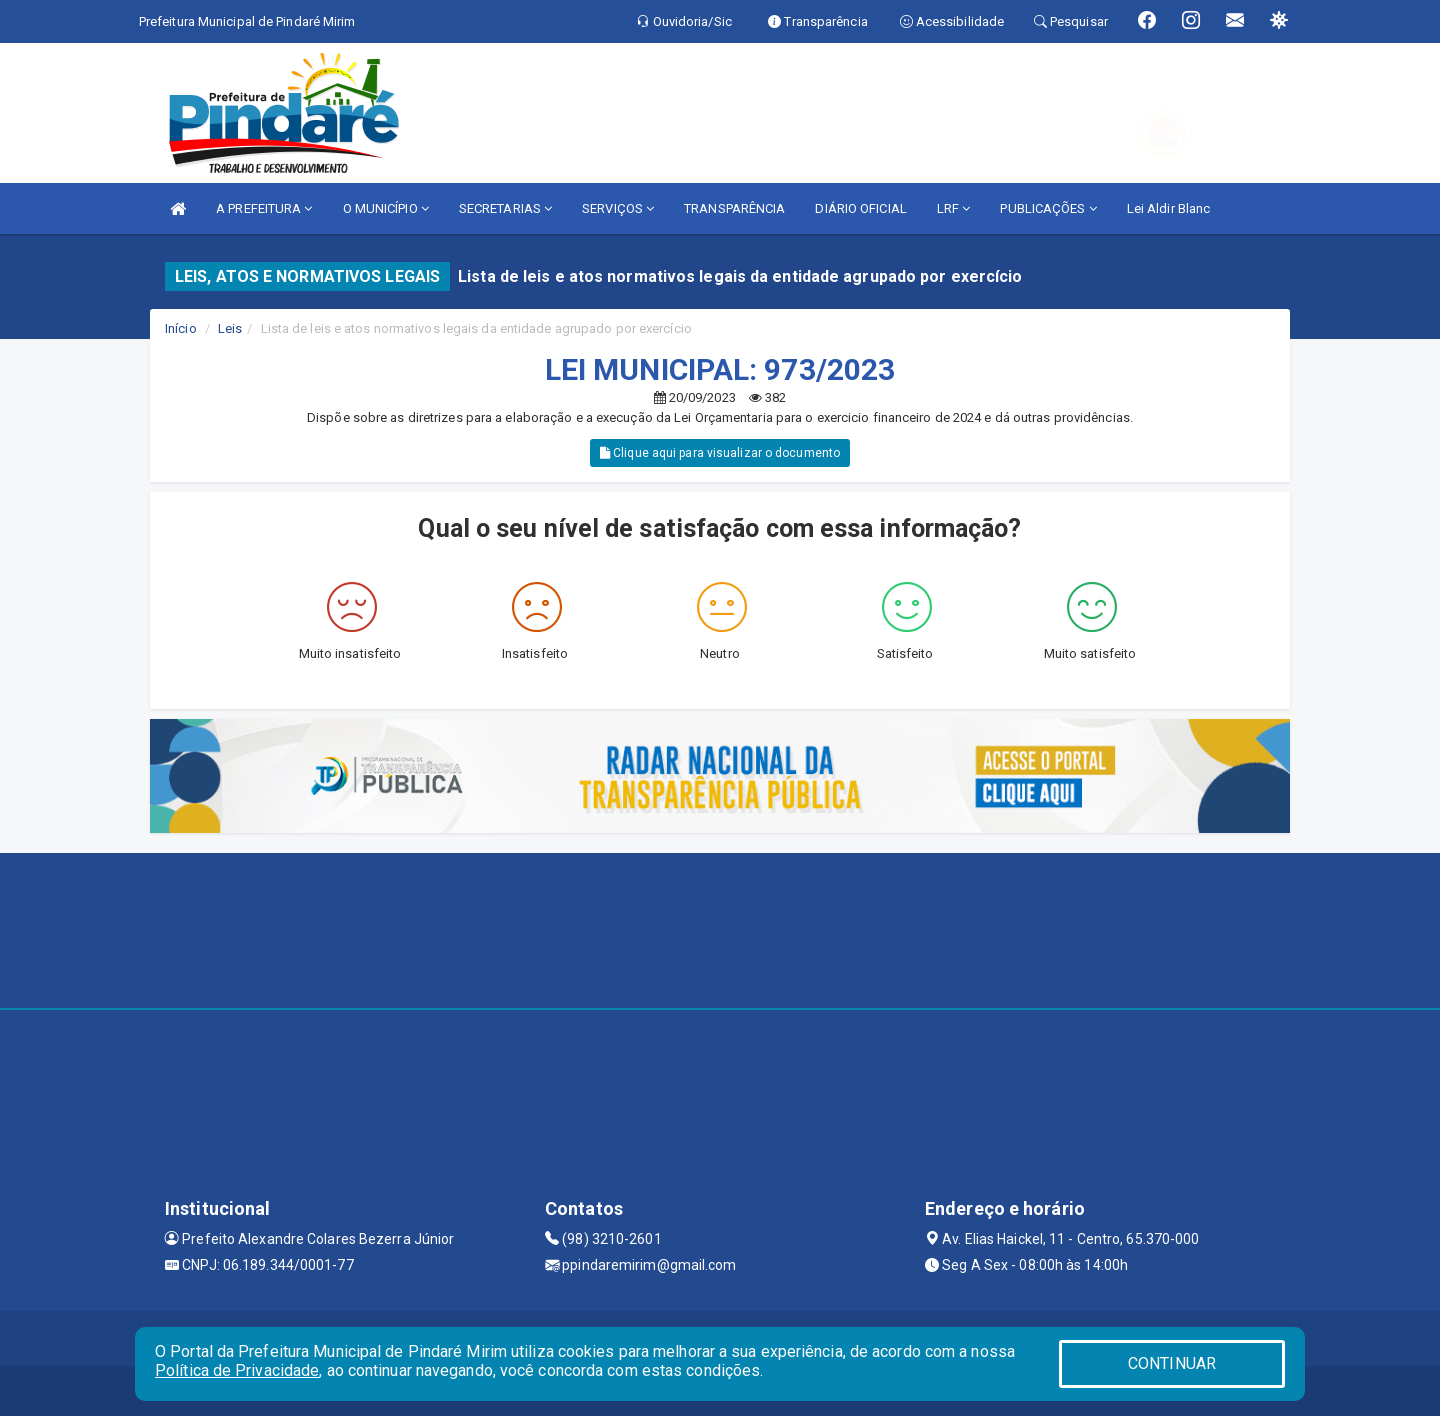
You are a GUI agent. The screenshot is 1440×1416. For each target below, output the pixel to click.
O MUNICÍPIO (386, 208)
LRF (954, 208)
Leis (230, 328)
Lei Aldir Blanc (1169, 208)
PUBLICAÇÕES (1048, 208)
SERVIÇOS (618, 208)
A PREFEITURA (264, 208)
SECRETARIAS (505, 208)
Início (181, 328)
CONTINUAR (1172, 1363)
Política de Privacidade (237, 1370)
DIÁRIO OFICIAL (860, 208)
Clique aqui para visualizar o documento (720, 453)
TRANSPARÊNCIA (734, 208)
